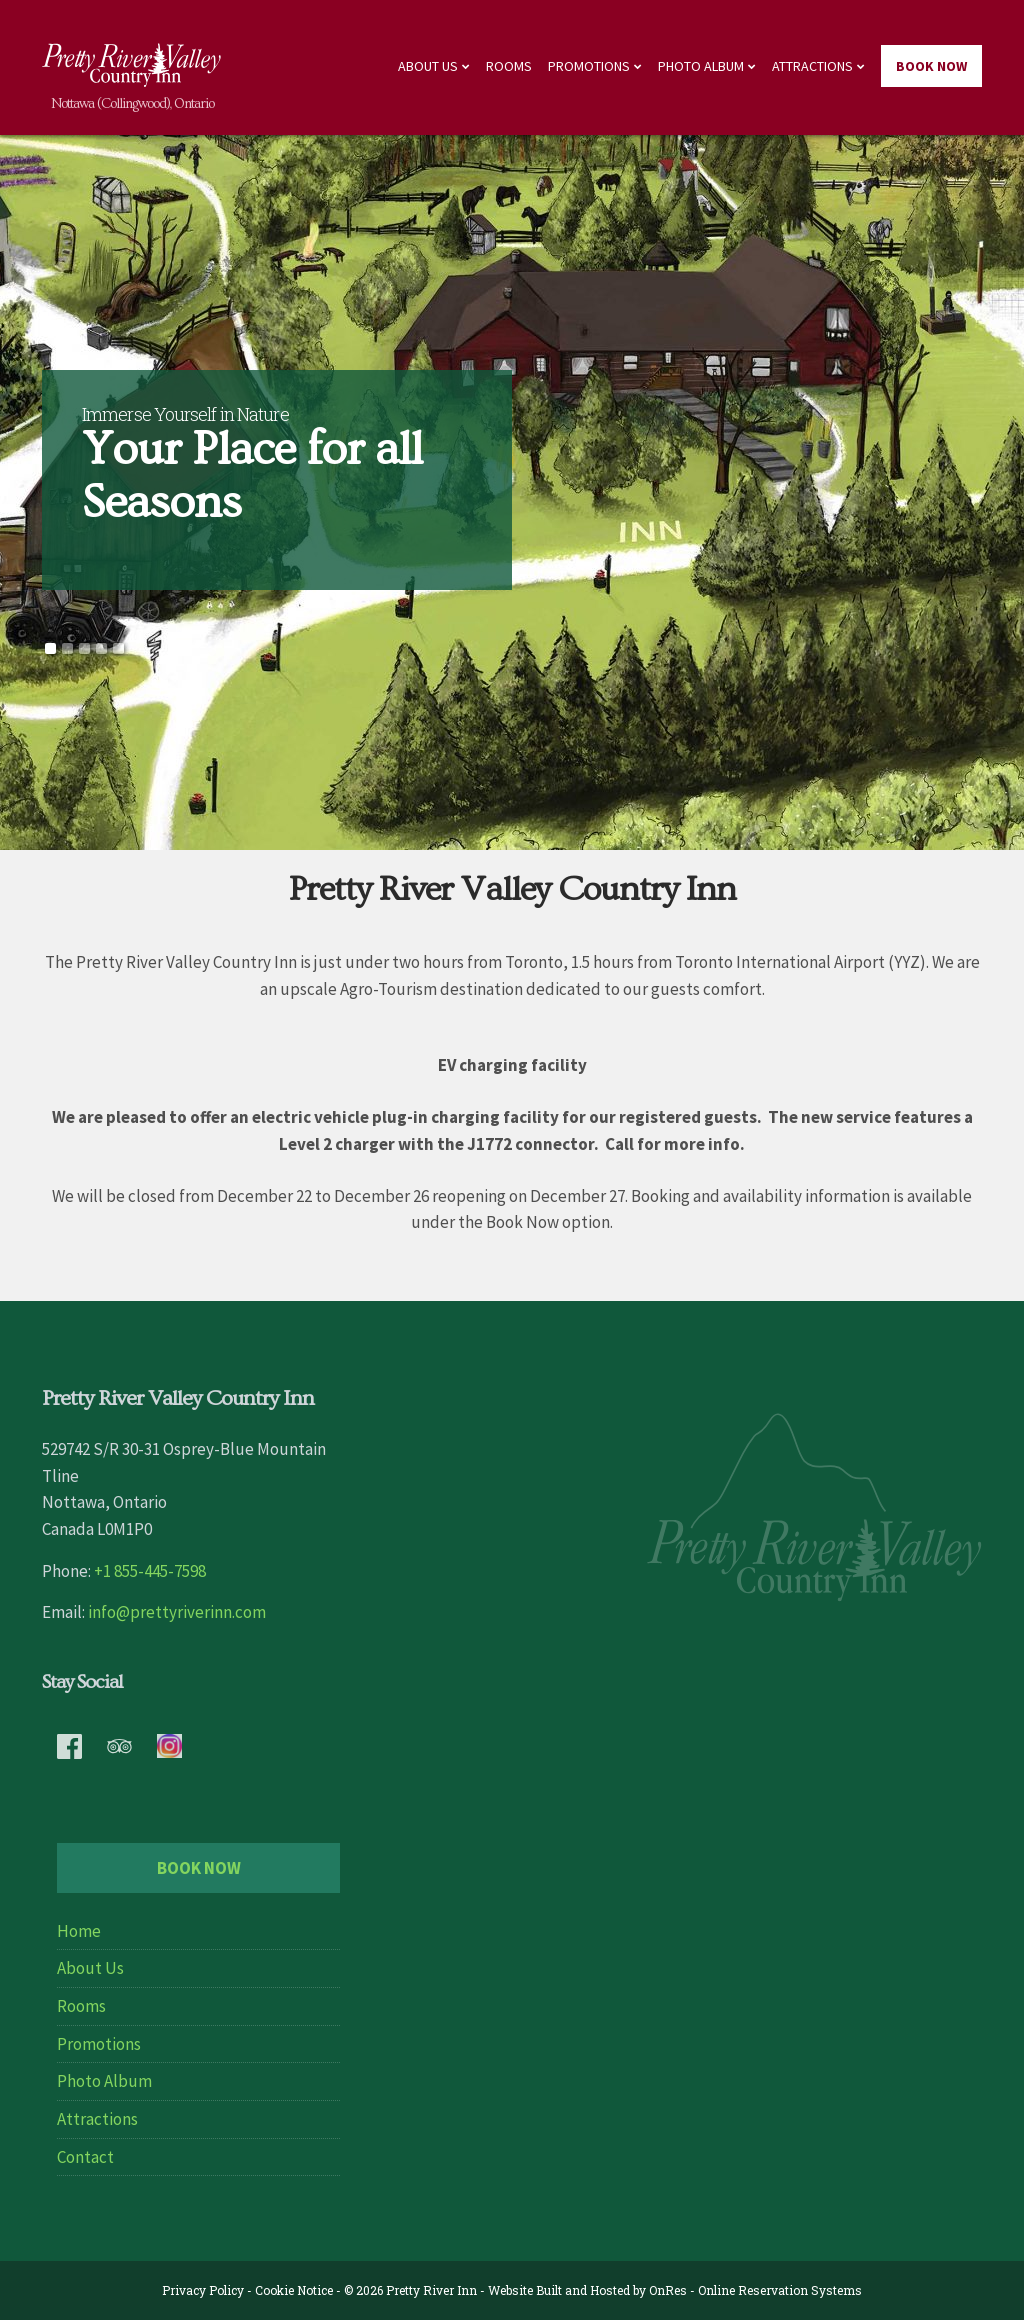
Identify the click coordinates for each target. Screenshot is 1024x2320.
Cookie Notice (294, 2290)
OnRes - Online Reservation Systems (755, 2290)
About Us (428, 66)
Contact (85, 2157)
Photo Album (701, 66)
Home (79, 1931)
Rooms (509, 66)
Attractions (812, 66)
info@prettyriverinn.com (177, 1612)
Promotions (589, 66)
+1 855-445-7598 (150, 1571)
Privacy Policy (203, 2290)
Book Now (931, 66)
